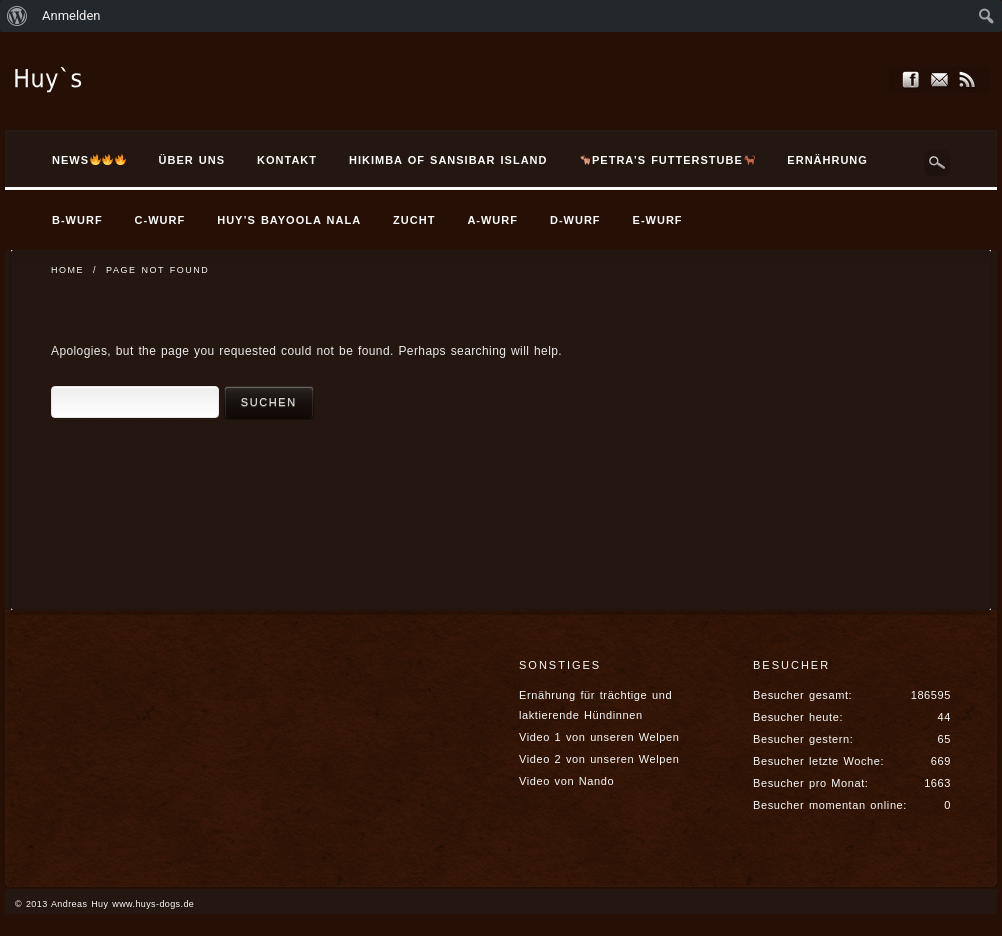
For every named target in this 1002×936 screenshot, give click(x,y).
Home (67, 270)
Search (937, 163)
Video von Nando (566, 781)
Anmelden (71, 15)
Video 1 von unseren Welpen (599, 737)
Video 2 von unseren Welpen (599, 759)
